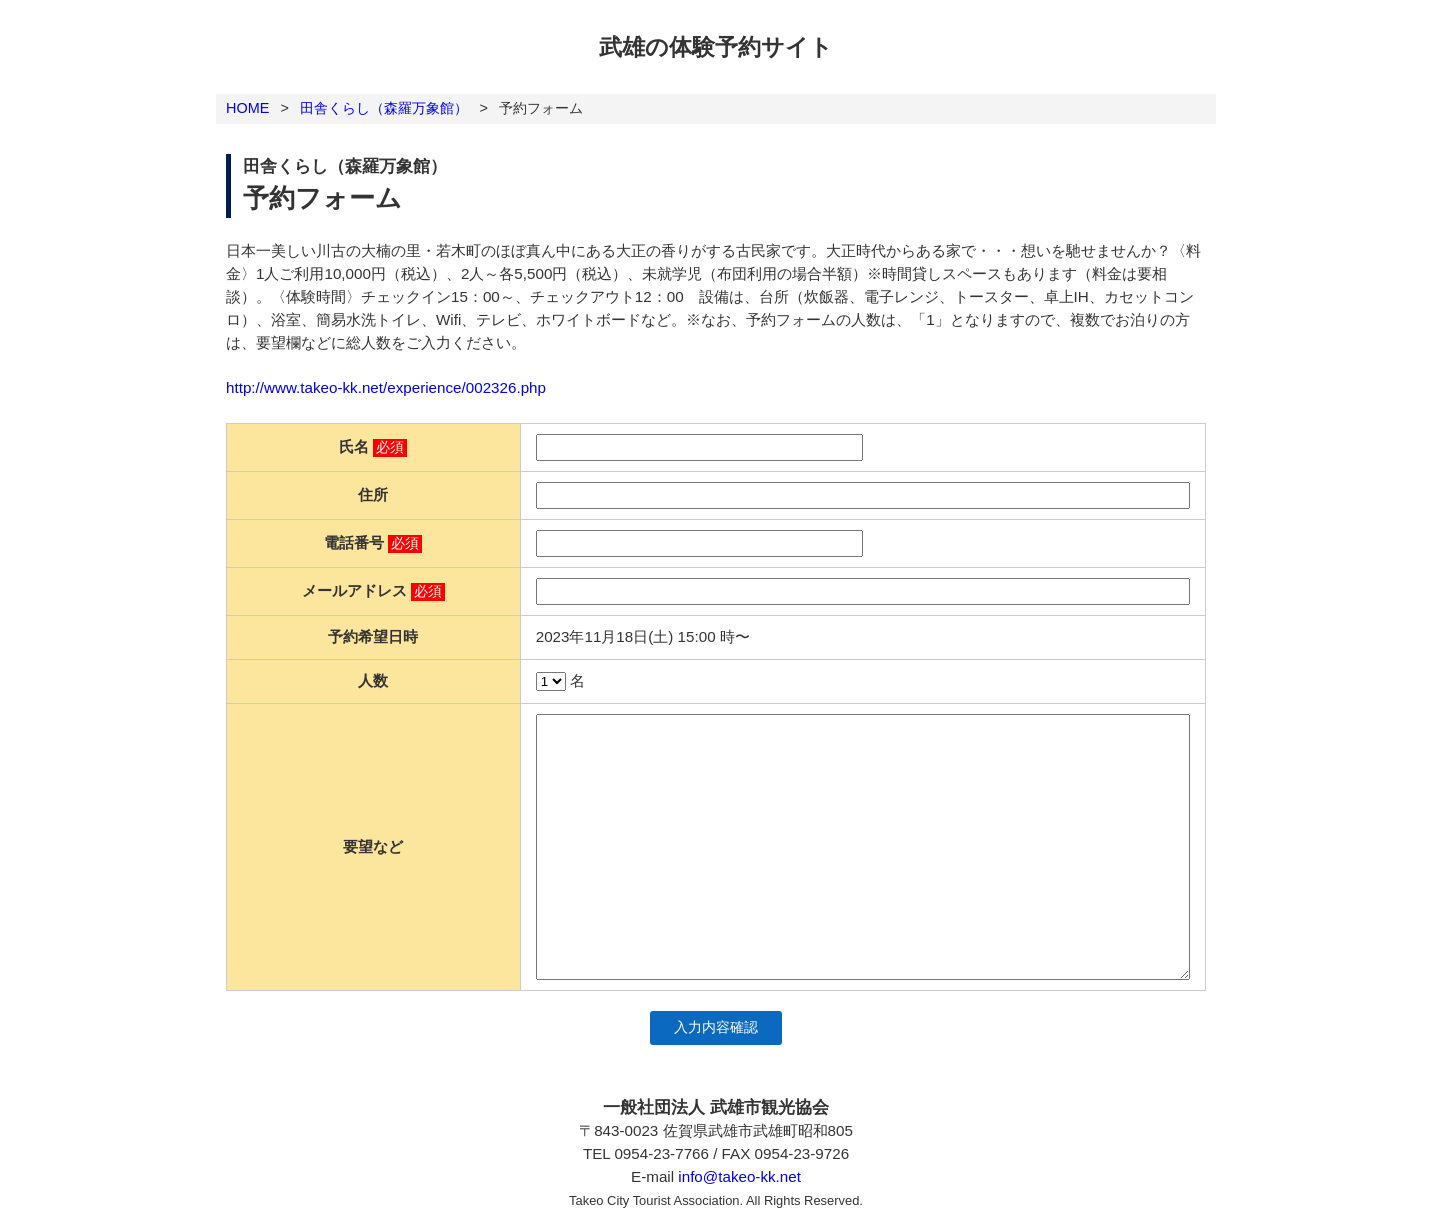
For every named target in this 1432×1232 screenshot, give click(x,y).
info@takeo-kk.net (739, 1176)
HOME (247, 108)
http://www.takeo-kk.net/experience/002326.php (386, 387)
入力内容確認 (716, 1027)
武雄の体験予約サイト (716, 47)
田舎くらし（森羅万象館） (384, 108)
